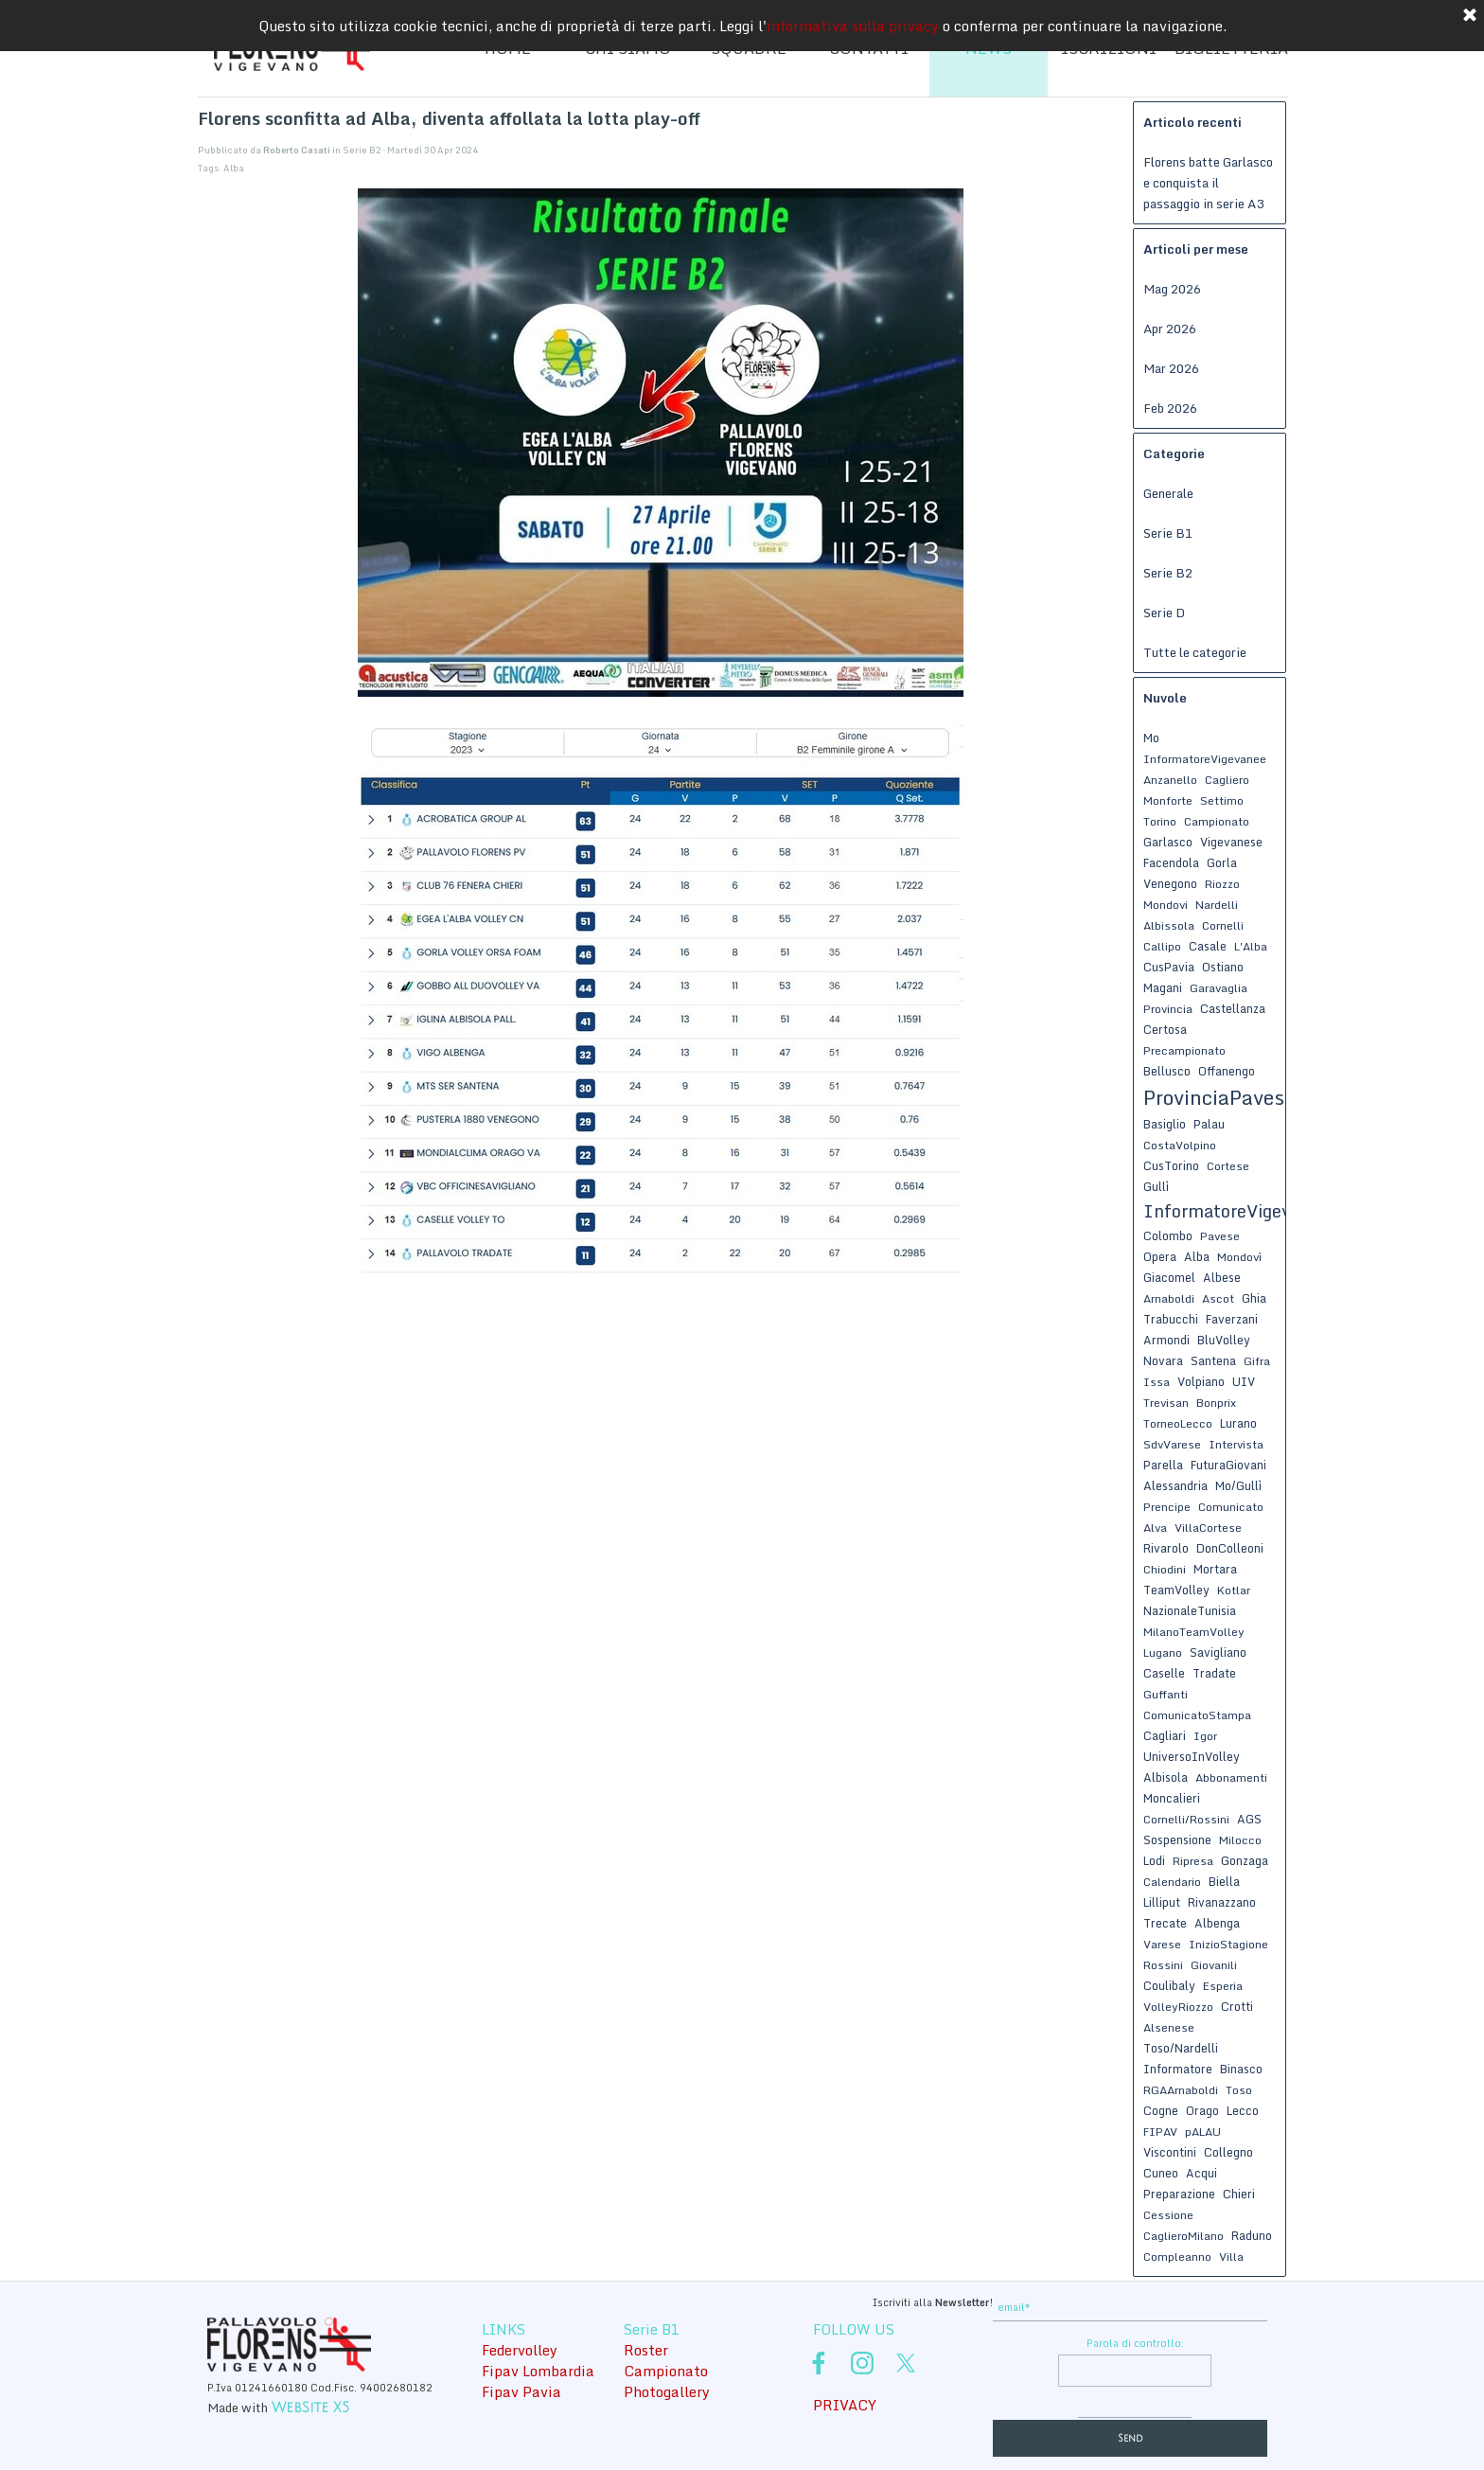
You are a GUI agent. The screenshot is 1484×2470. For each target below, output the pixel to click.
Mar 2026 (1171, 368)
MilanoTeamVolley (1194, 1632)
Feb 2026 (1170, 408)
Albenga (1217, 1922)
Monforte (1167, 800)
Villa (1231, 2257)
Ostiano (1223, 966)
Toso (1239, 2090)
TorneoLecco (1177, 1423)
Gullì (1156, 1186)
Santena (1213, 1360)
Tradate (1214, 1672)
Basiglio (1164, 1123)
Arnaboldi (1168, 1298)
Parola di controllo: (1135, 2343)
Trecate (1165, 1922)
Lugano (1162, 1652)
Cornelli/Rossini (1186, 1819)
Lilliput (1161, 1901)
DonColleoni (1229, 1547)
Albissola (1168, 925)
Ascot (1218, 1298)
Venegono (1170, 883)
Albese (1222, 1277)
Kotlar (1233, 1590)
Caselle (1164, 1672)
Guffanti (1165, 1694)
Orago (1202, 2110)
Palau (1209, 1123)
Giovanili (1214, 1965)
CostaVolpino (1179, 1145)
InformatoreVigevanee (1204, 759)
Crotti (1237, 2006)
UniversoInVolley (1191, 1756)
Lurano (1238, 1422)
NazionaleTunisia (1189, 1610)
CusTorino (1171, 1165)
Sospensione (1177, 1839)
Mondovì (1239, 1257)
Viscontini (1169, 2151)
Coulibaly (1169, 1985)
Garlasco (1167, 841)
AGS (1249, 1818)
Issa (1156, 1382)
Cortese (1228, 1166)
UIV (1243, 1381)
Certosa (1165, 1029)
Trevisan (1166, 1403)
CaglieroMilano (1183, 2236)
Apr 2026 (1169, 328)
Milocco (1240, 1840)
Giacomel (1169, 1277)
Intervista (1236, 1444)
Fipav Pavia (521, 2391)
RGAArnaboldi (1180, 2090)
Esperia (1223, 1986)
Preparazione (1179, 2193)
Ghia (1254, 1297)
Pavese (1220, 1236)
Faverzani (1232, 1318)
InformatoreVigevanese (1240, 1211)
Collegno (1228, 2151)
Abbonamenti (1231, 1777)
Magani (1162, 987)
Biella (1224, 1881)
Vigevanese (1231, 841)
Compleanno (1177, 2257)
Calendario (1172, 1882)
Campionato (1216, 821)
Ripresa (1193, 1861)
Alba (233, 168)
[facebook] (818, 2363)
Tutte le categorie (1194, 652)
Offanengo (1226, 1070)
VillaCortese (1208, 1528)
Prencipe (1167, 1507)
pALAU (1203, 2132)
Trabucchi (1170, 1318)
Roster (646, 2349)
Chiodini (1164, 1569)
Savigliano (1218, 1652)
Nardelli (1216, 905)
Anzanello (1170, 780)
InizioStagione (1228, 1944)
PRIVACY (844, 2404)
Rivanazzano (1222, 1901)
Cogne (1160, 2110)
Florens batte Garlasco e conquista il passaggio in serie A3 (1208, 182)
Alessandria (1175, 1485)
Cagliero (1227, 780)
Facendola (1171, 862)
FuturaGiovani (1228, 1464)
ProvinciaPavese (1219, 1097)
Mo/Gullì (1238, 1485)
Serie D (1164, 612)
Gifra (1257, 1361)
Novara (1163, 1360)
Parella (1163, 1464)
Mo (1151, 737)
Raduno (1251, 2235)
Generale (1168, 493)
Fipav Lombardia (538, 2370)
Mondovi (1165, 905)
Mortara (1215, 1568)
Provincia (1167, 1009)
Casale (1208, 945)
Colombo (1167, 1235)
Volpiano (1201, 1381)
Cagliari (1164, 1735)
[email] (1130, 2307)
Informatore (1177, 2068)
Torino (1159, 821)
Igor (1205, 1736)
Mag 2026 (1172, 288)
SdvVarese (1172, 1444)
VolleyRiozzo (1178, 2007)
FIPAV (1160, 2132)
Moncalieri (1171, 1797)
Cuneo (1160, 2172)
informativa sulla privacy (853, 25)
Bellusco (1167, 1070)
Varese (1162, 1944)
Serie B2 (1167, 572)
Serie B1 (1167, 533)
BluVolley (1223, 1339)
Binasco (1241, 2068)
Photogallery (667, 2391)
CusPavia (1168, 966)
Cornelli (1223, 925)
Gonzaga (1244, 1860)
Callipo (1162, 946)
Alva (1155, 1528)
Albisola (1165, 1777)
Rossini (1163, 1965)
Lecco (1243, 2110)
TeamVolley (1176, 1589)
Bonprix (1216, 1403)
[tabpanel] (851, 2300)
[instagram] (862, 2363)
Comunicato (1230, 1507)
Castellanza (1232, 1008)
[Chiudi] (1469, 16)
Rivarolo (1166, 1547)
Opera (1159, 1256)
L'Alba (1250, 946)
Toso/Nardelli (1180, 2047)
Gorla (1222, 862)
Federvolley (519, 2349)
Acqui (1201, 2172)
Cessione (1168, 2215)
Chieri (1239, 2193)
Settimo (1222, 800)
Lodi (1154, 1860)
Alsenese (1168, 2027)
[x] (905, 2363)
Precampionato (1184, 1050)
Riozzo (1222, 884)
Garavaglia (1218, 988)
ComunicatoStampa (1197, 1715)
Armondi (1166, 1339)
